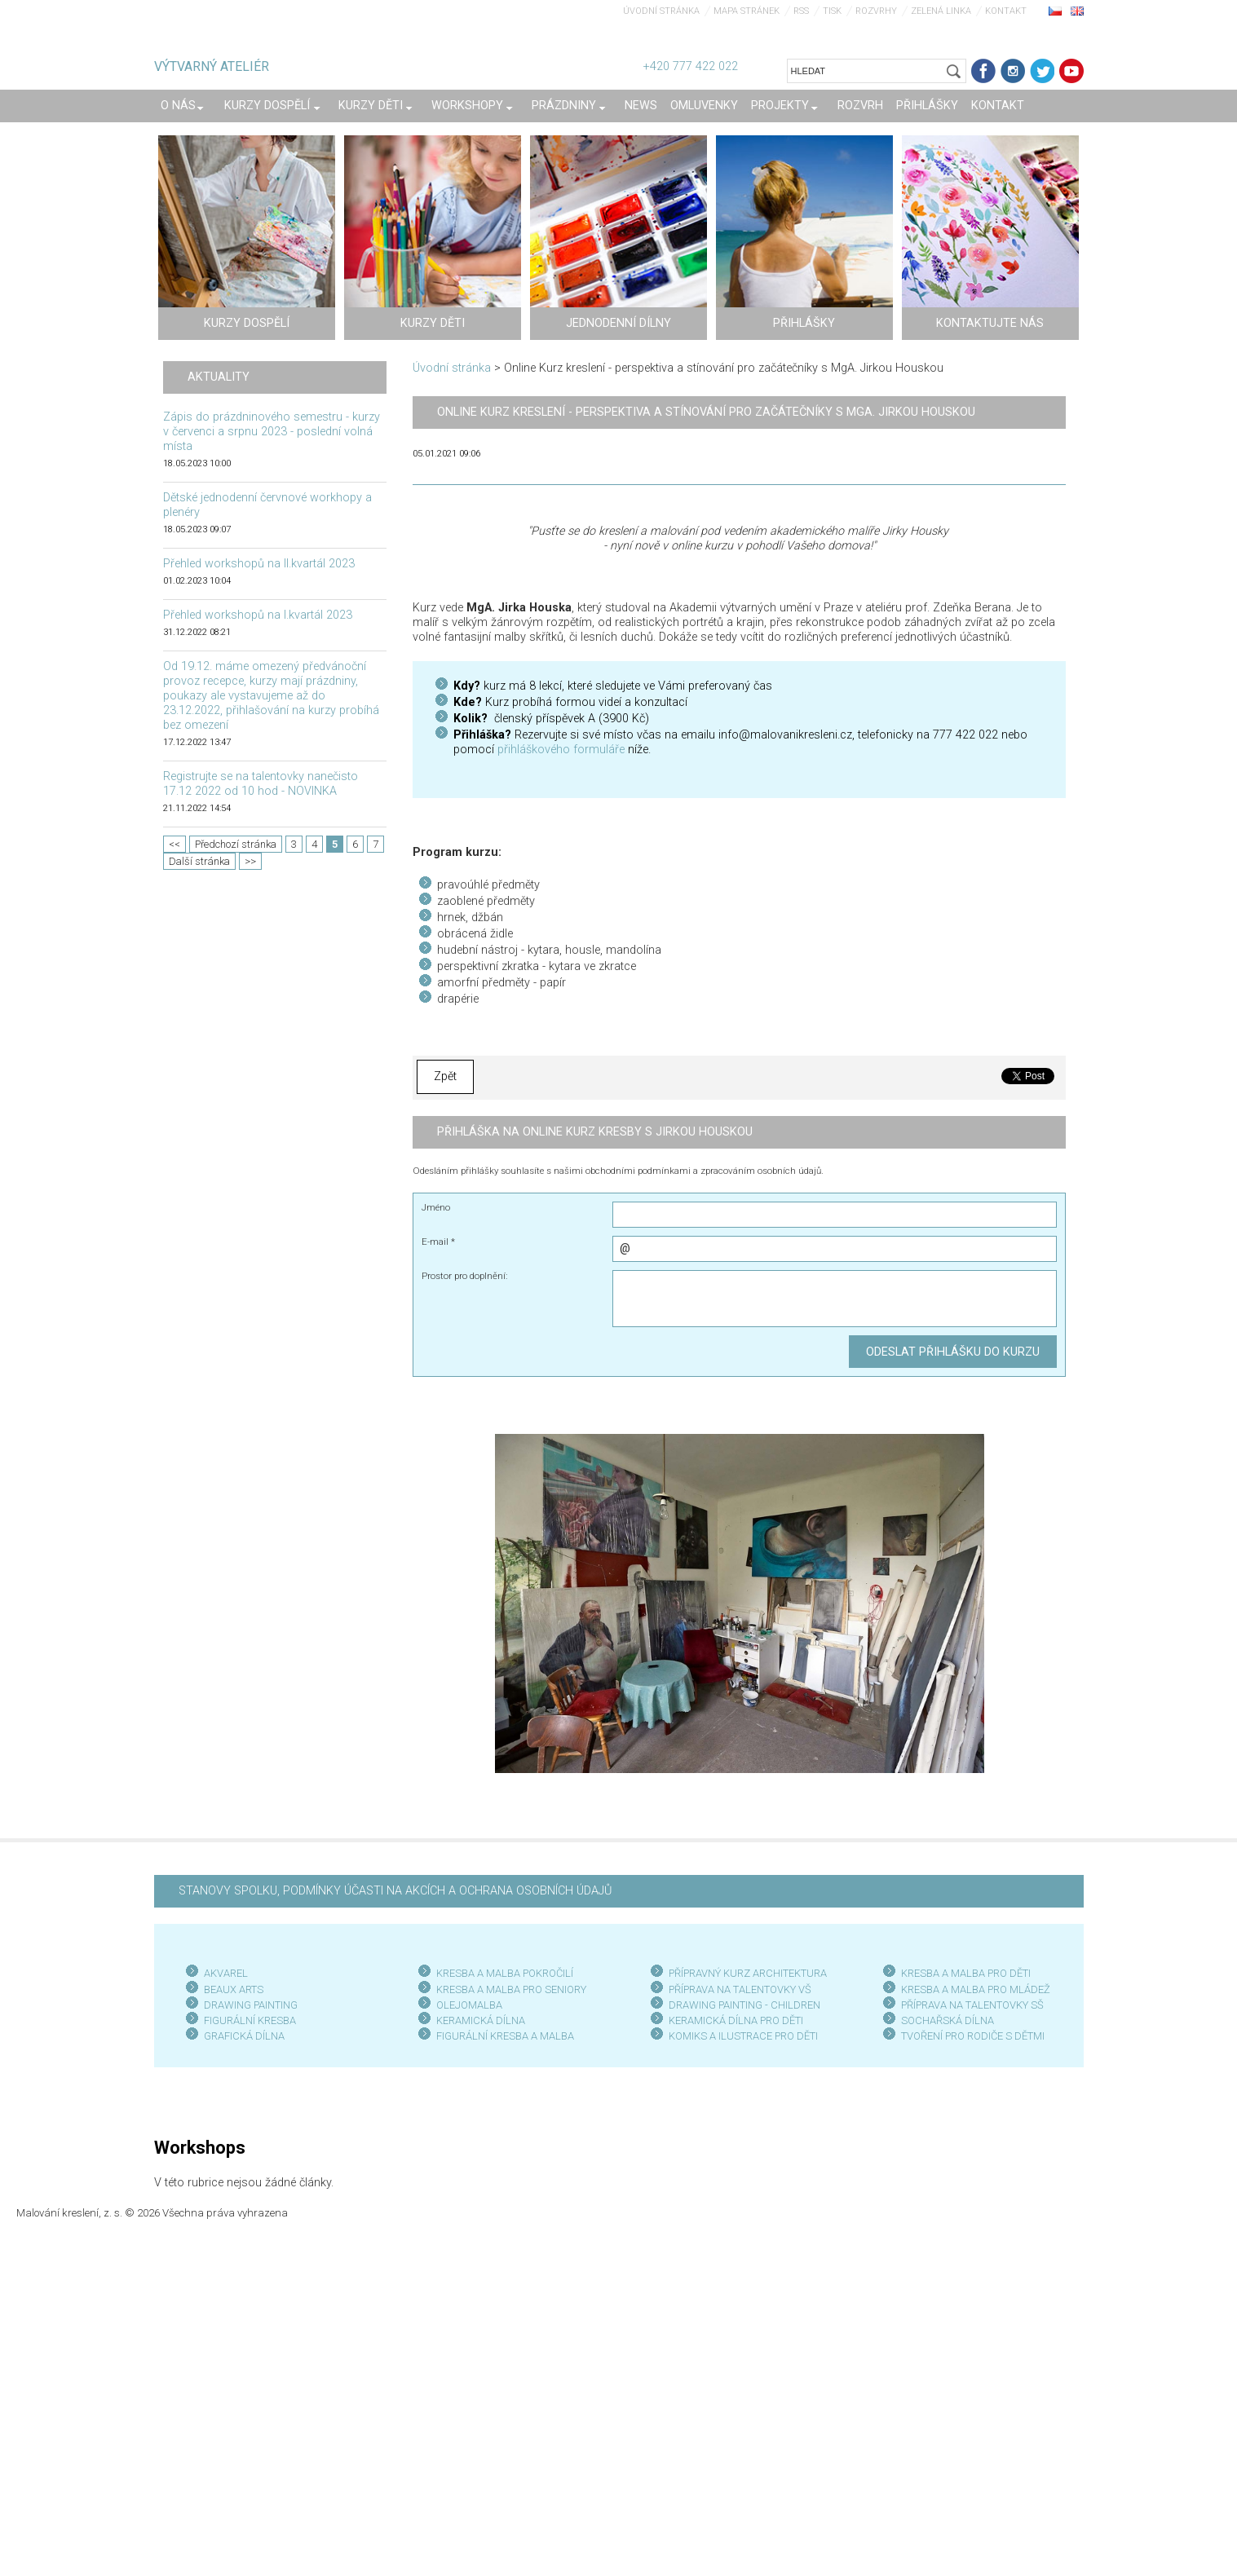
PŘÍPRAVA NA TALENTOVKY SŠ (972, 2005)
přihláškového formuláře (561, 749)
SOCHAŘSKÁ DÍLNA (947, 2020)
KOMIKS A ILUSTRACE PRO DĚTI (743, 2036)
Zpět (445, 1076)
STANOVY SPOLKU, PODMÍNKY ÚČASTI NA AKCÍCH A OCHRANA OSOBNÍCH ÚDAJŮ (395, 1891)
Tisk (832, 11)
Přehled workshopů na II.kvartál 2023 (259, 564)
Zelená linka (941, 11)
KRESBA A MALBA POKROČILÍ (504, 1973)
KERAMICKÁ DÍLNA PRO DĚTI (736, 2020)
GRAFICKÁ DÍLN (241, 2036)
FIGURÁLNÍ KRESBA (250, 2020)
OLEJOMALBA (469, 2005)
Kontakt (1006, 11)
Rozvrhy (876, 11)
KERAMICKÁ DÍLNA (480, 2020)
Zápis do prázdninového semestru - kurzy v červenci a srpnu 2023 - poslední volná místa (271, 431)
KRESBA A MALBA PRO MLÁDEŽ (975, 1989)
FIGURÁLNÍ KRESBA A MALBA (505, 2036)
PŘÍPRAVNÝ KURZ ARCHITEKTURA (748, 1973)
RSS (801, 11)
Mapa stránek (746, 11)
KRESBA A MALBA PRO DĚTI (966, 1973)
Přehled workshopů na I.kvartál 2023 (257, 615)
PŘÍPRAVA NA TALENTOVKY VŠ (740, 1989)
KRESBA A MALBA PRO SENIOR (508, 1989)
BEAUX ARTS (233, 1989)
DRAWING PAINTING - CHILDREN (744, 2005)
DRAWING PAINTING (251, 2005)
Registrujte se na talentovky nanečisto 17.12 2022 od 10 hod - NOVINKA (260, 784)
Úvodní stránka (661, 11)
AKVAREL (226, 1973)
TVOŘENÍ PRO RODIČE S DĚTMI (973, 2036)
